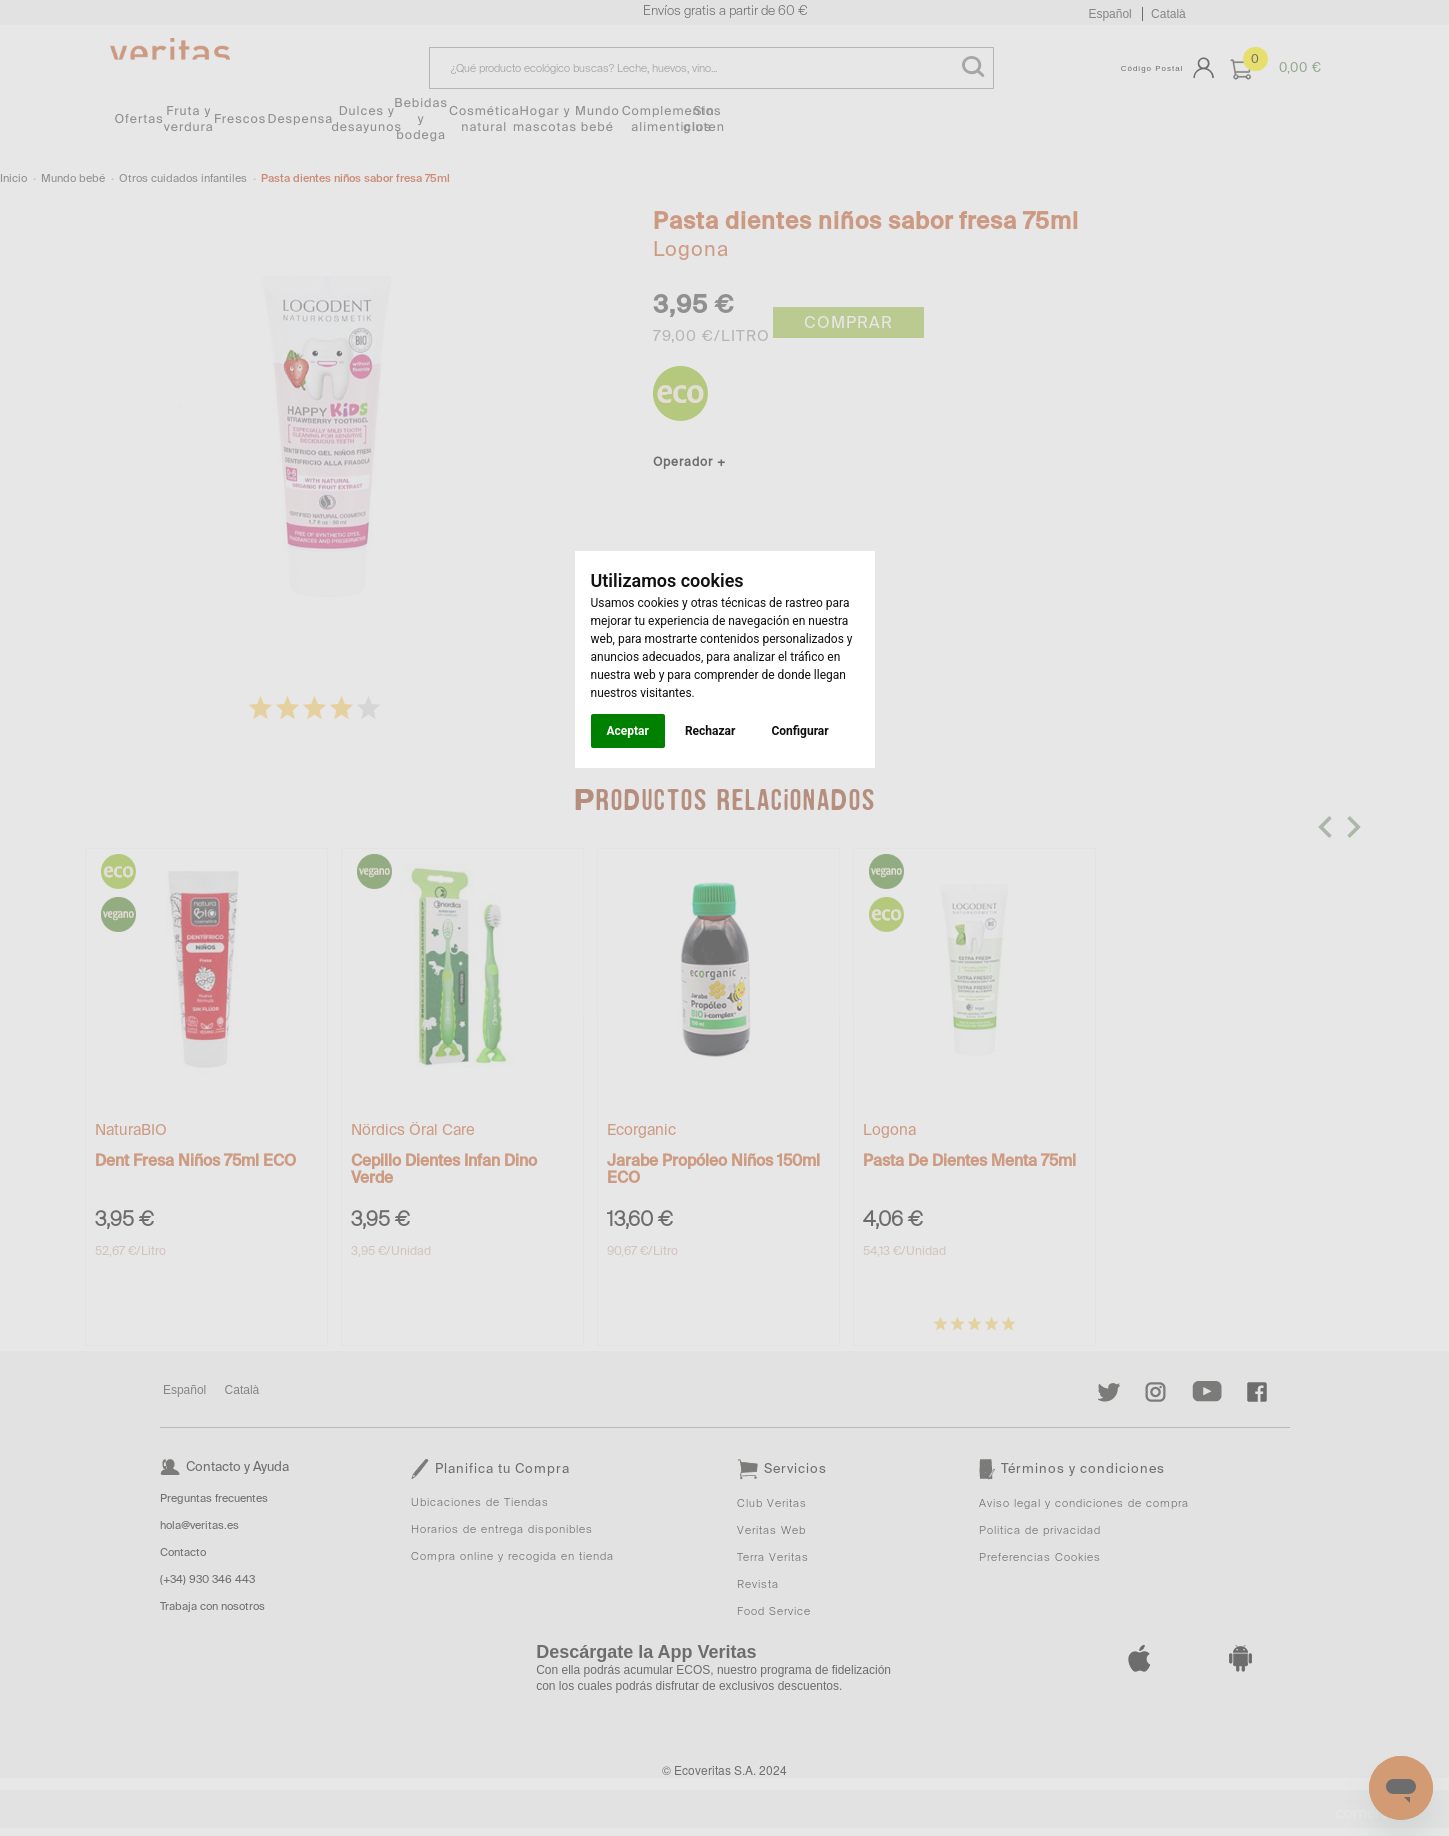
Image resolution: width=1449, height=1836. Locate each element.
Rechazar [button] (710, 731)
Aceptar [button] (628, 731)
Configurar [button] (799, 731)
